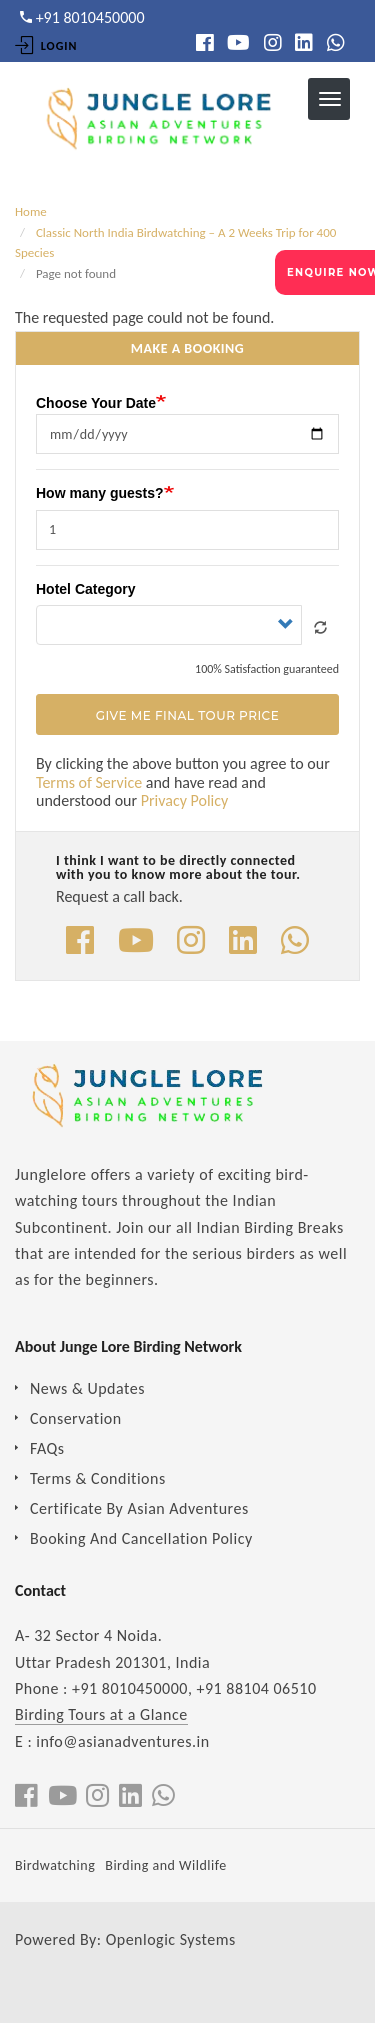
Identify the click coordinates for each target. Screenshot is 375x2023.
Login (46, 46)
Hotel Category (86, 589)
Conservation (76, 1418)
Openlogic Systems (171, 1939)
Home (31, 211)
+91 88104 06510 (257, 1688)
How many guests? (100, 493)
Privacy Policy (185, 800)
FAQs (47, 1448)
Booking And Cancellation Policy (141, 1538)
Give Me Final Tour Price (187, 715)
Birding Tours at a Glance (101, 1714)
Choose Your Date (96, 402)
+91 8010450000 (130, 1688)
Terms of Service (89, 782)
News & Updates (87, 1388)
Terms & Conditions (98, 1478)
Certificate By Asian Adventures (139, 1508)
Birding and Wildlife (165, 1865)
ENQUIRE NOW (331, 272)
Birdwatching (55, 1865)
